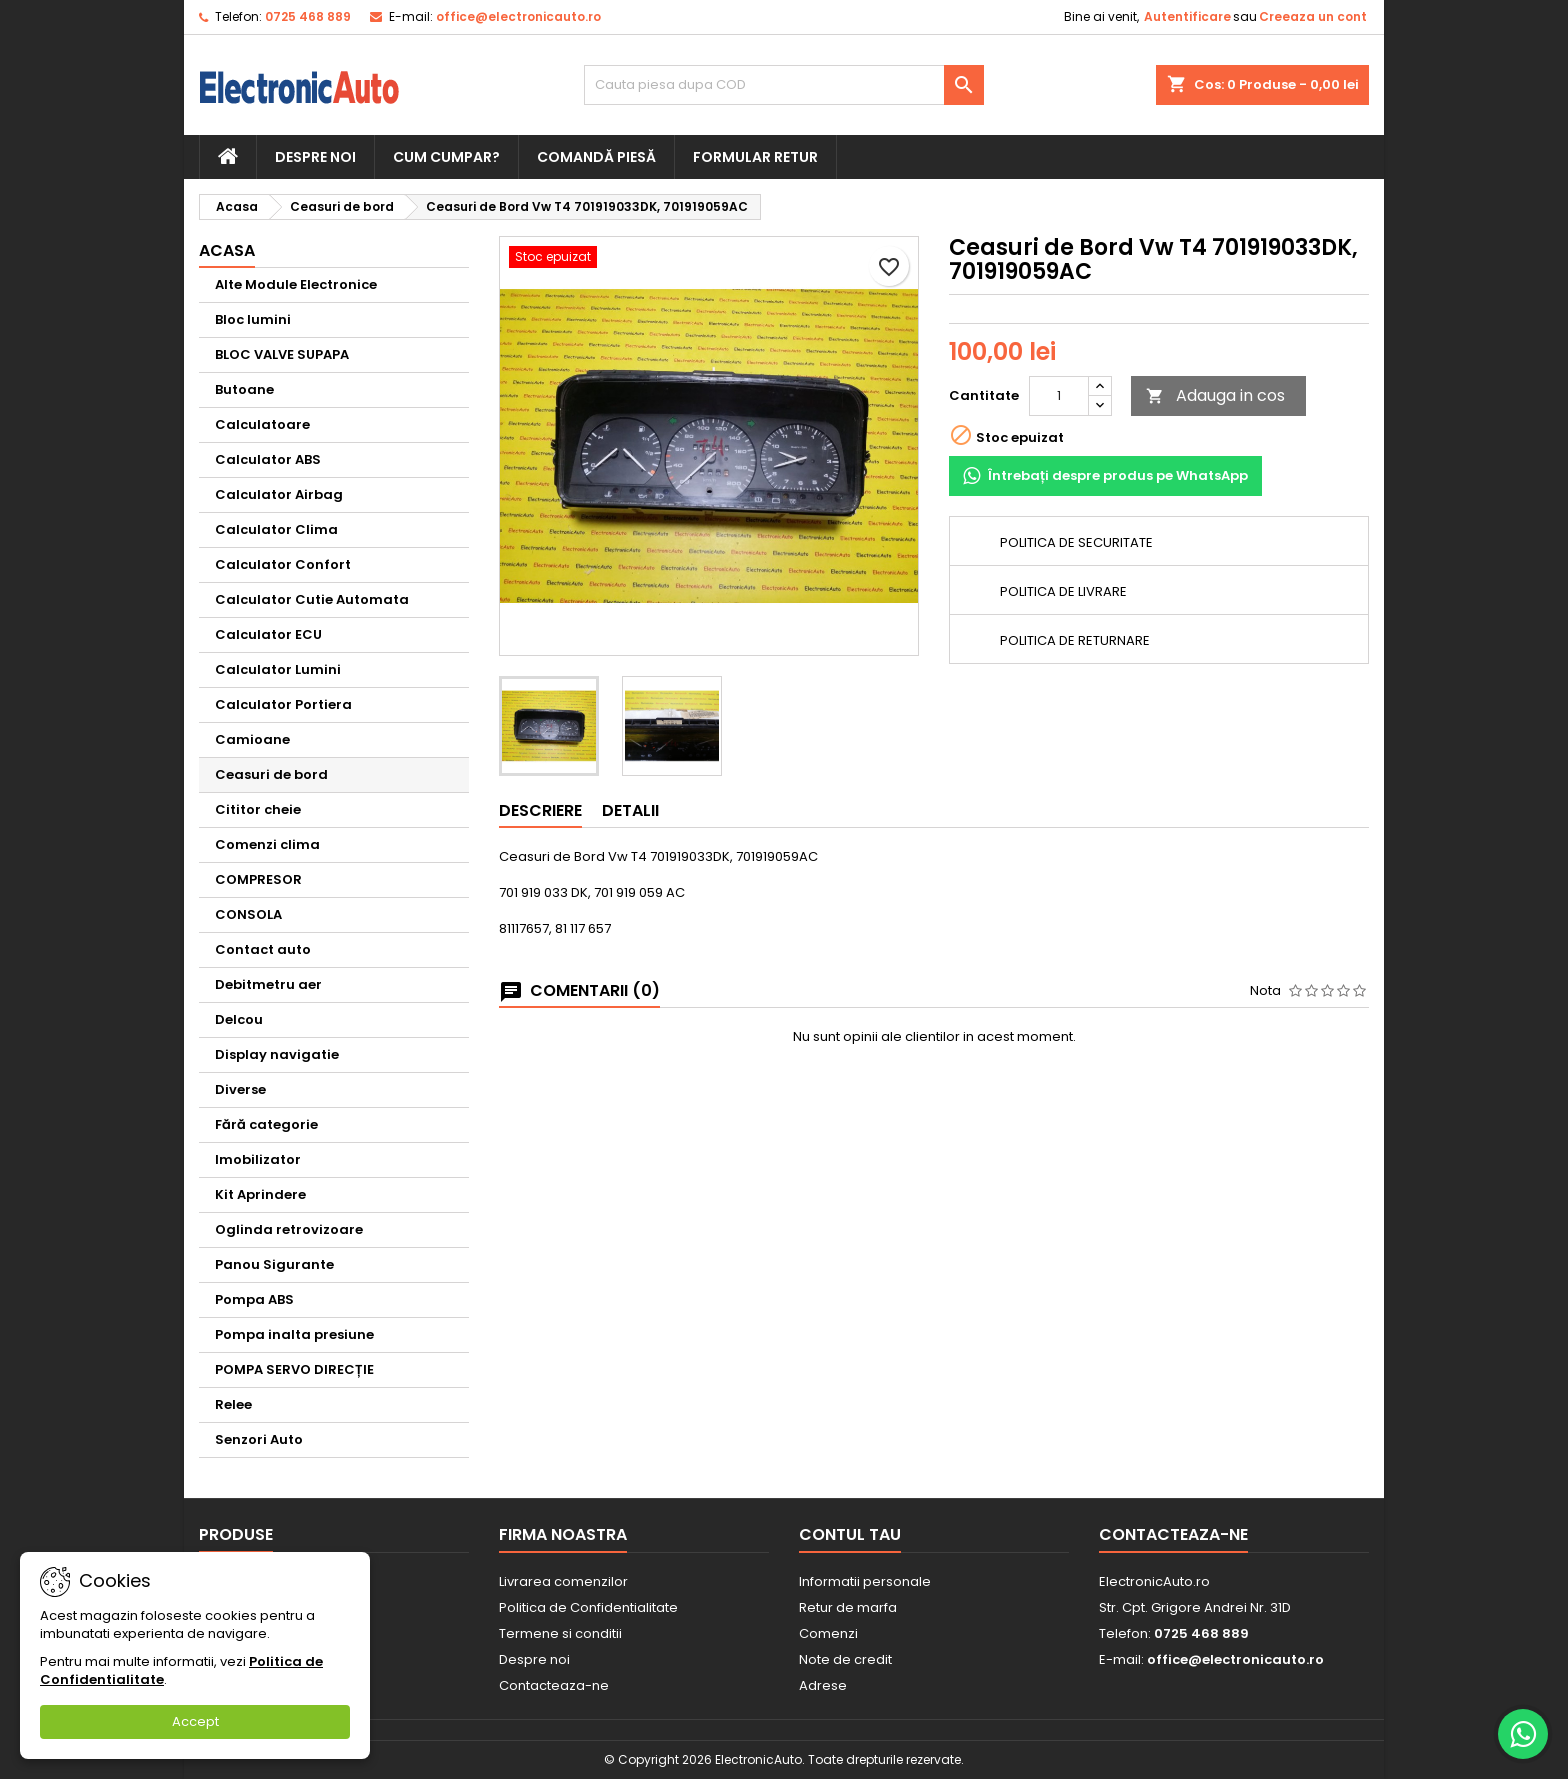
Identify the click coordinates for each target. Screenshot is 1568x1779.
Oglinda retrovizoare (289, 1229)
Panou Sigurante (274, 1264)
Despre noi (315, 157)
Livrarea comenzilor (563, 1581)
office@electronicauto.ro (518, 16)
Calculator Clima (276, 529)
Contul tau (850, 1534)
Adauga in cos (1215, 395)
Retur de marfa (848, 1607)
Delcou (239, 1019)
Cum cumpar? (446, 157)
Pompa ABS (254, 1299)
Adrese (823, 1685)
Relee (233, 1404)
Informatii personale (865, 1581)
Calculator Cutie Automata (312, 599)
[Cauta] (784, 85)
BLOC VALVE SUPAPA (282, 354)
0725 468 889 (308, 16)
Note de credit (845, 1659)
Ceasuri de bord (271, 774)
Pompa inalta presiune (294, 1334)
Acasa (227, 250)
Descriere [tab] (540, 810)
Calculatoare (262, 424)
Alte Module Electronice (296, 284)
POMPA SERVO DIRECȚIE (294, 1369)
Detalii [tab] (630, 810)
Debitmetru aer (268, 984)
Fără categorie (266, 1124)
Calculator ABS (268, 459)
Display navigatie (277, 1054)
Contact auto (263, 949)
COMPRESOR (258, 879)
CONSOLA (248, 914)
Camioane (252, 739)
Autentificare (1187, 16)
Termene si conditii (560, 1633)
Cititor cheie (258, 809)
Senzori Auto (259, 1439)
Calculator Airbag (279, 494)
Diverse (240, 1089)
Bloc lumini (253, 319)
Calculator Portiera (283, 704)
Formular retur (755, 157)
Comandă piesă (596, 157)
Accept (195, 1721)
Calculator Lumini (278, 669)
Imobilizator (258, 1159)
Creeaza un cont (1313, 16)
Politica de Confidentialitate (588, 1607)
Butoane (244, 389)
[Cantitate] (1059, 396)
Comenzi (828, 1633)
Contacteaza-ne (554, 1685)
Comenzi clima (267, 844)
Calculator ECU (268, 634)
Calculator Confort (283, 564)
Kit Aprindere (260, 1194)
